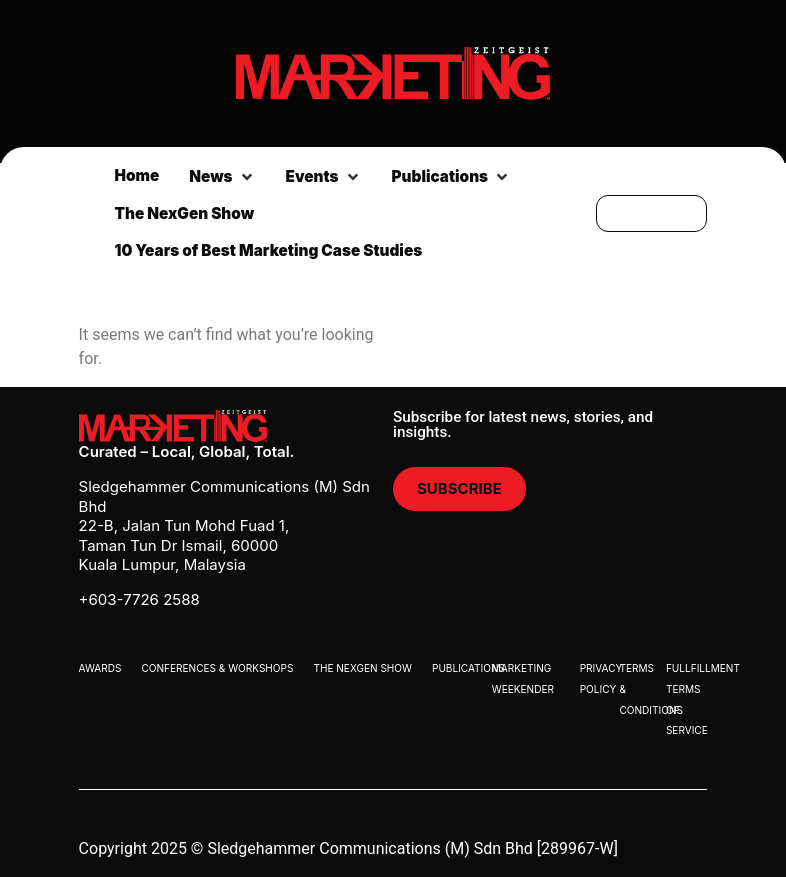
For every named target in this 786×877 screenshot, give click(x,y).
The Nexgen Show (362, 668)
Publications (468, 668)
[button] (222, 177)
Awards (100, 668)
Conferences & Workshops (217, 668)
